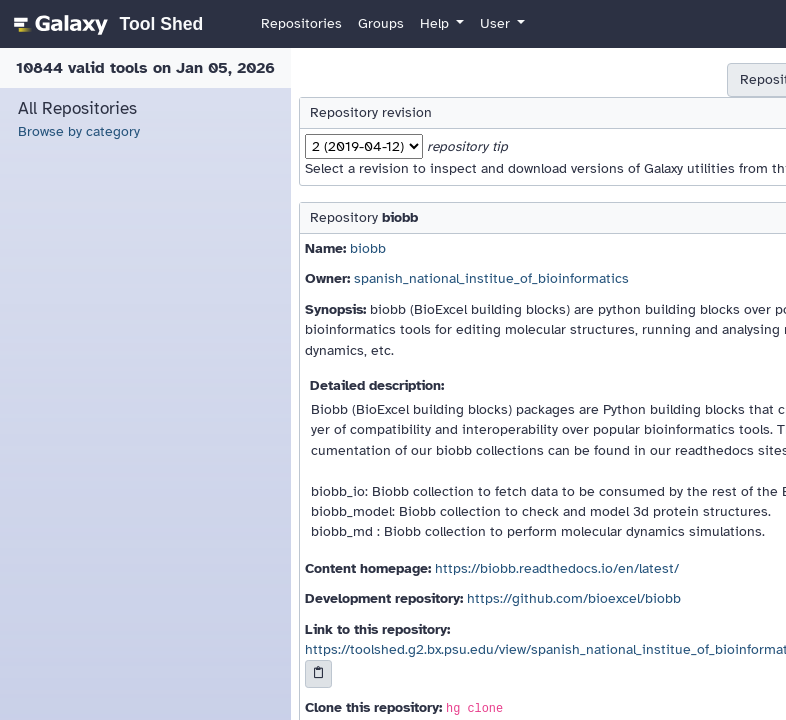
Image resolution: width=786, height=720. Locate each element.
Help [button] (436, 23)
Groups (381, 23)
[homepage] (105, 24)
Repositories (301, 23)
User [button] (497, 23)
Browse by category (79, 131)
